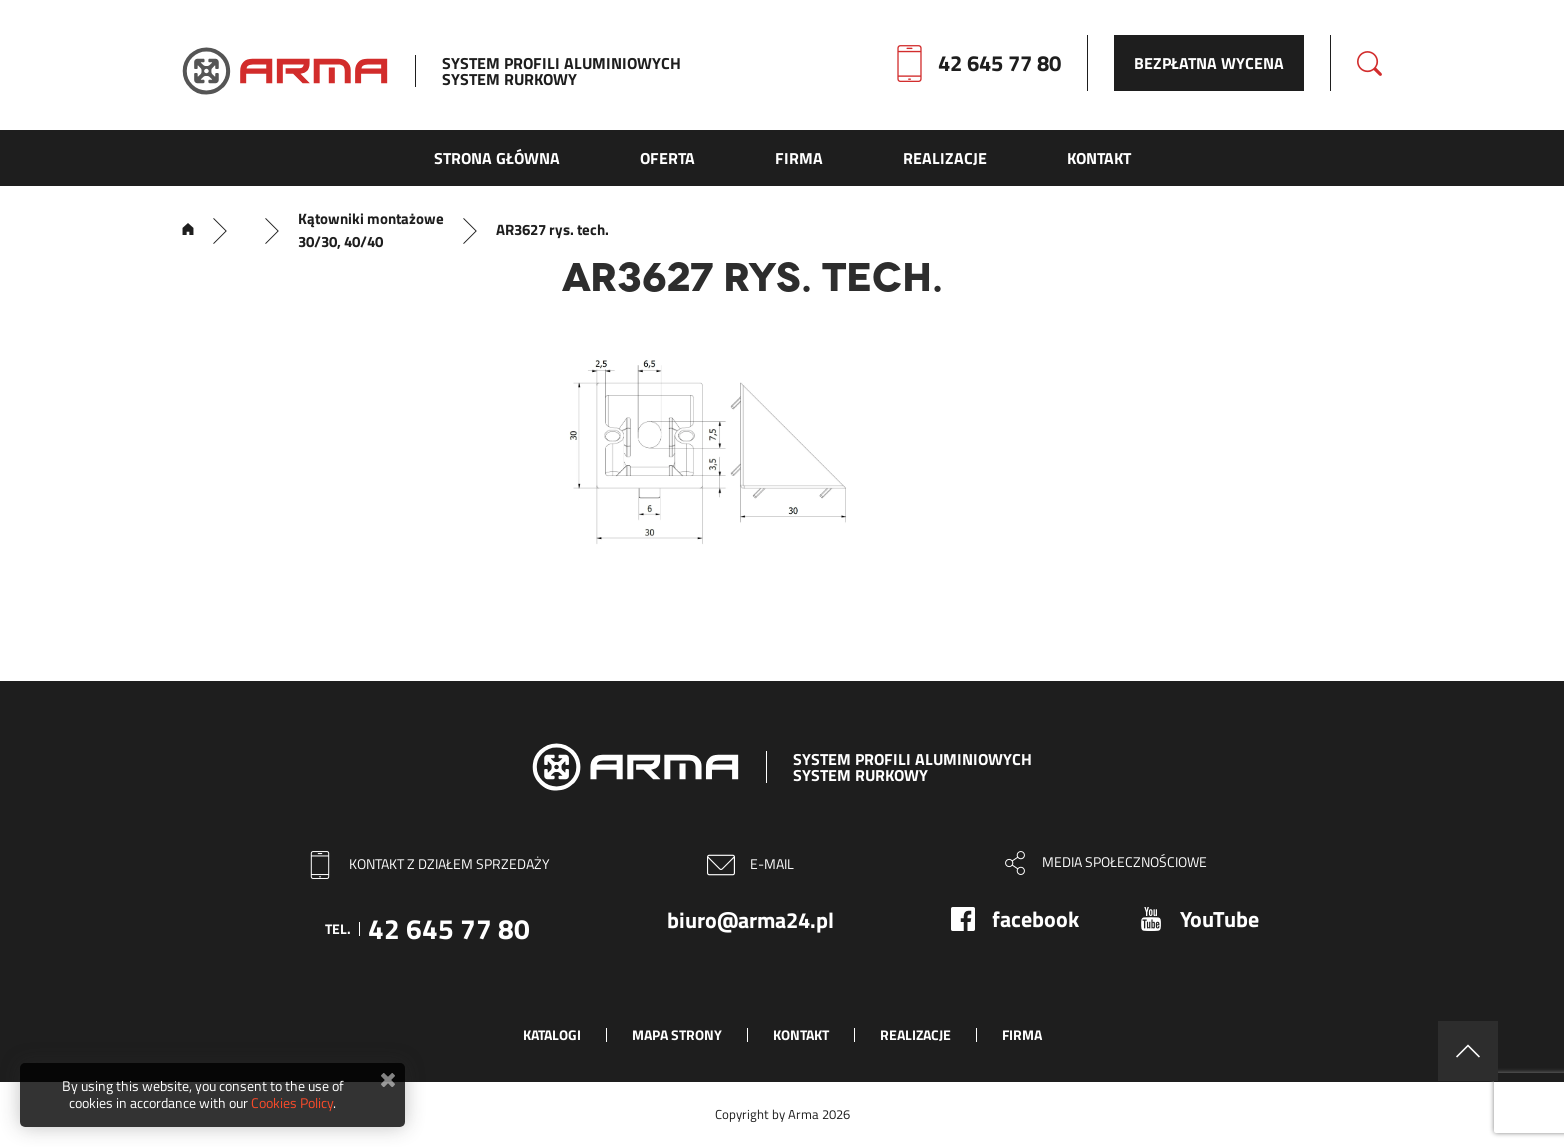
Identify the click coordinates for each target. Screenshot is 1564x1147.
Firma (1022, 1034)
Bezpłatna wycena (1209, 63)
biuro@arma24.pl (750, 920)
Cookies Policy (292, 1102)
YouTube (1219, 919)
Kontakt (801, 1034)
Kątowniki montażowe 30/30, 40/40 (371, 230)
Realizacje (915, 1034)
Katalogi (552, 1034)
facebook (1035, 919)
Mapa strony (677, 1034)
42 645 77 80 (999, 63)
